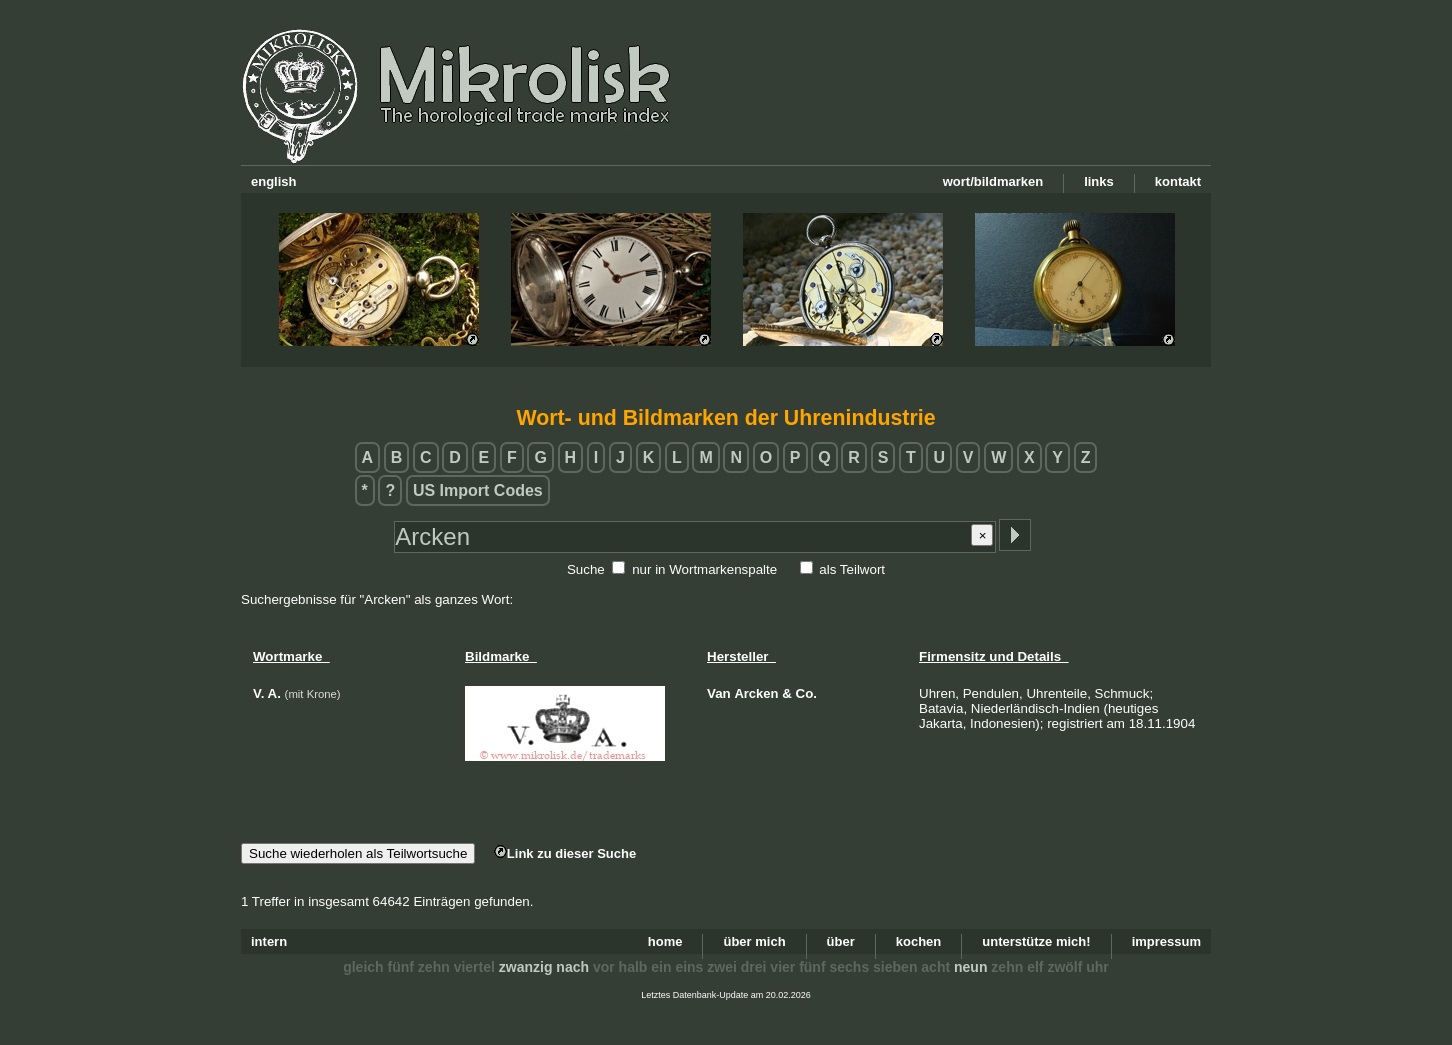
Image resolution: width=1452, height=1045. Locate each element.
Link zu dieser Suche (565, 853)
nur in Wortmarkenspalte (704, 569)
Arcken (756, 693)
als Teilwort (852, 569)
